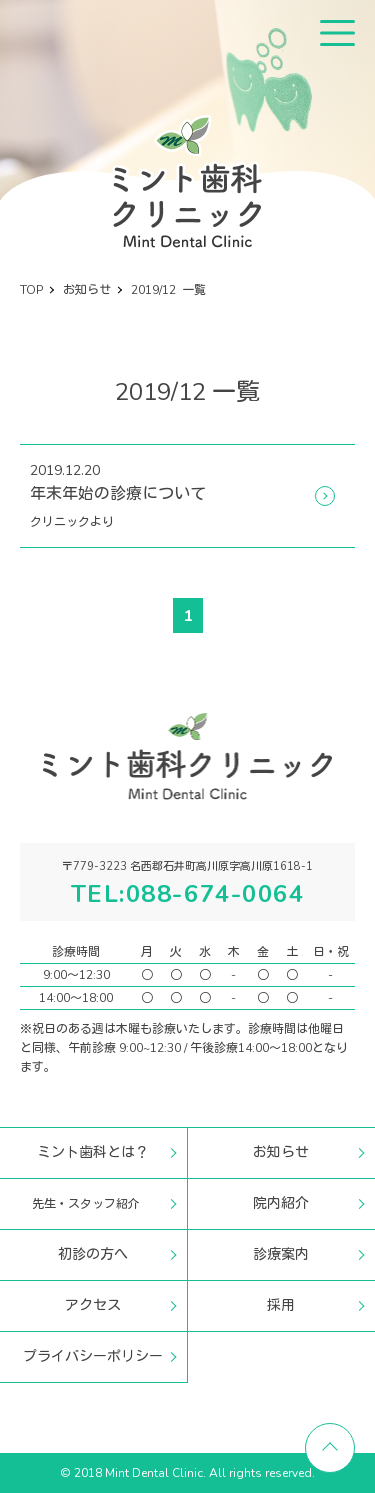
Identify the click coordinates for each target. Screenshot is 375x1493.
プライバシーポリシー (93, 1356)
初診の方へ (93, 1254)
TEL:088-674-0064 (188, 894)
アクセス (93, 1305)
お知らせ (281, 1152)
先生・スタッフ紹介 (86, 1204)
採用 (281, 1305)
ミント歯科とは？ (93, 1152)
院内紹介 (281, 1203)
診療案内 (281, 1254)
